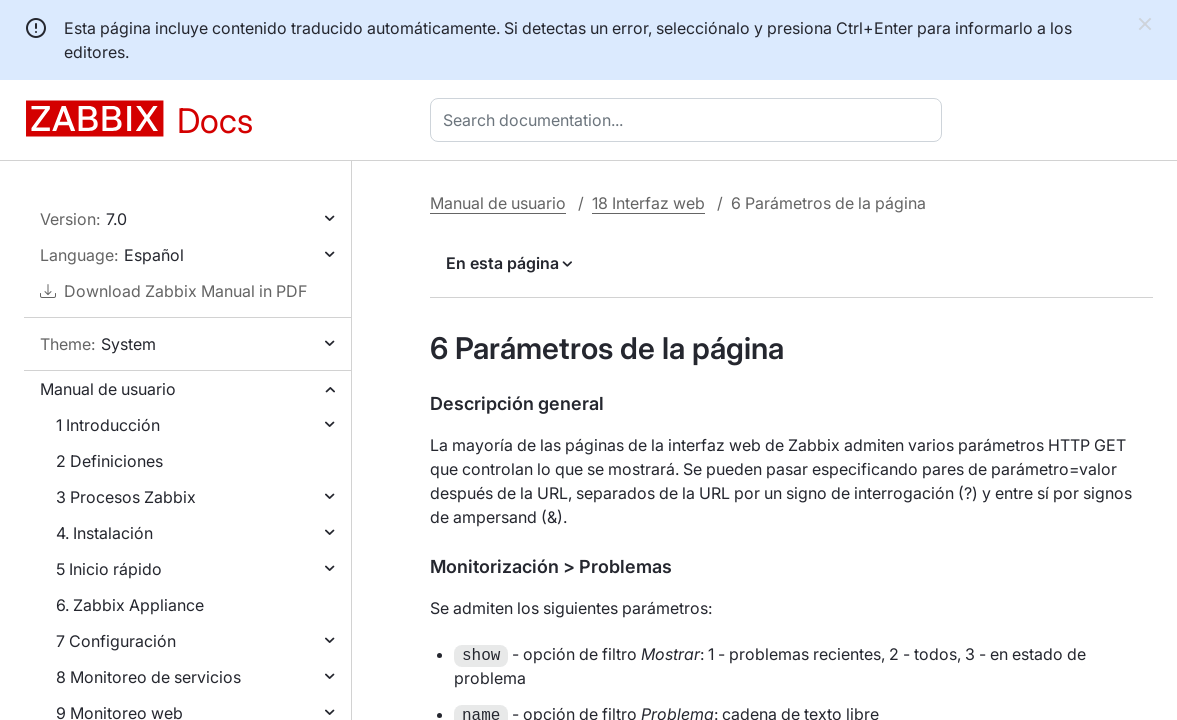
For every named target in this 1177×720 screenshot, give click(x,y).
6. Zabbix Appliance (130, 605)
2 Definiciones (109, 461)
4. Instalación (104, 533)
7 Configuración (116, 641)
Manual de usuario (108, 389)
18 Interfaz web (648, 203)
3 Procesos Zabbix (126, 497)
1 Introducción (108, 425)
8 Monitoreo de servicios (148, 677)
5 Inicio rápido (109, 569)
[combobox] (690, 120)
